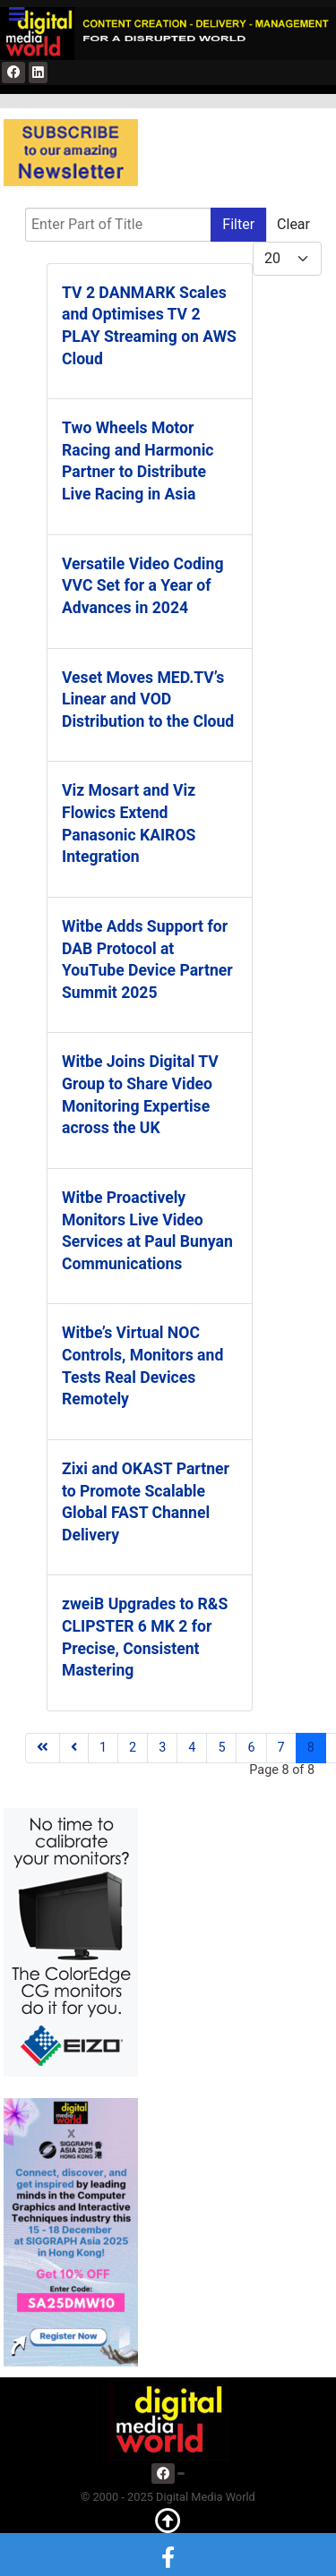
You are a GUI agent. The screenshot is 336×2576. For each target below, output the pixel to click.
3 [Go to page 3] (162, 1747)
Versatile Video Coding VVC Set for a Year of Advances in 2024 (142, 586)
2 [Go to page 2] (132, 1747)
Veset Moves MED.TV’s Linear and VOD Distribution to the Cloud (148, 699)
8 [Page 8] (310, 1747)
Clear (293, 224)
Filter (238, 224)
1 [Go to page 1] (103, 1747)
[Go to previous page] (74, 1748)
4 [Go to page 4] (191, 1747)
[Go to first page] (42, 1748)
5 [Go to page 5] (221, 1747)
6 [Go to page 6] (250, 1747)
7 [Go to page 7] (281, 1747)
